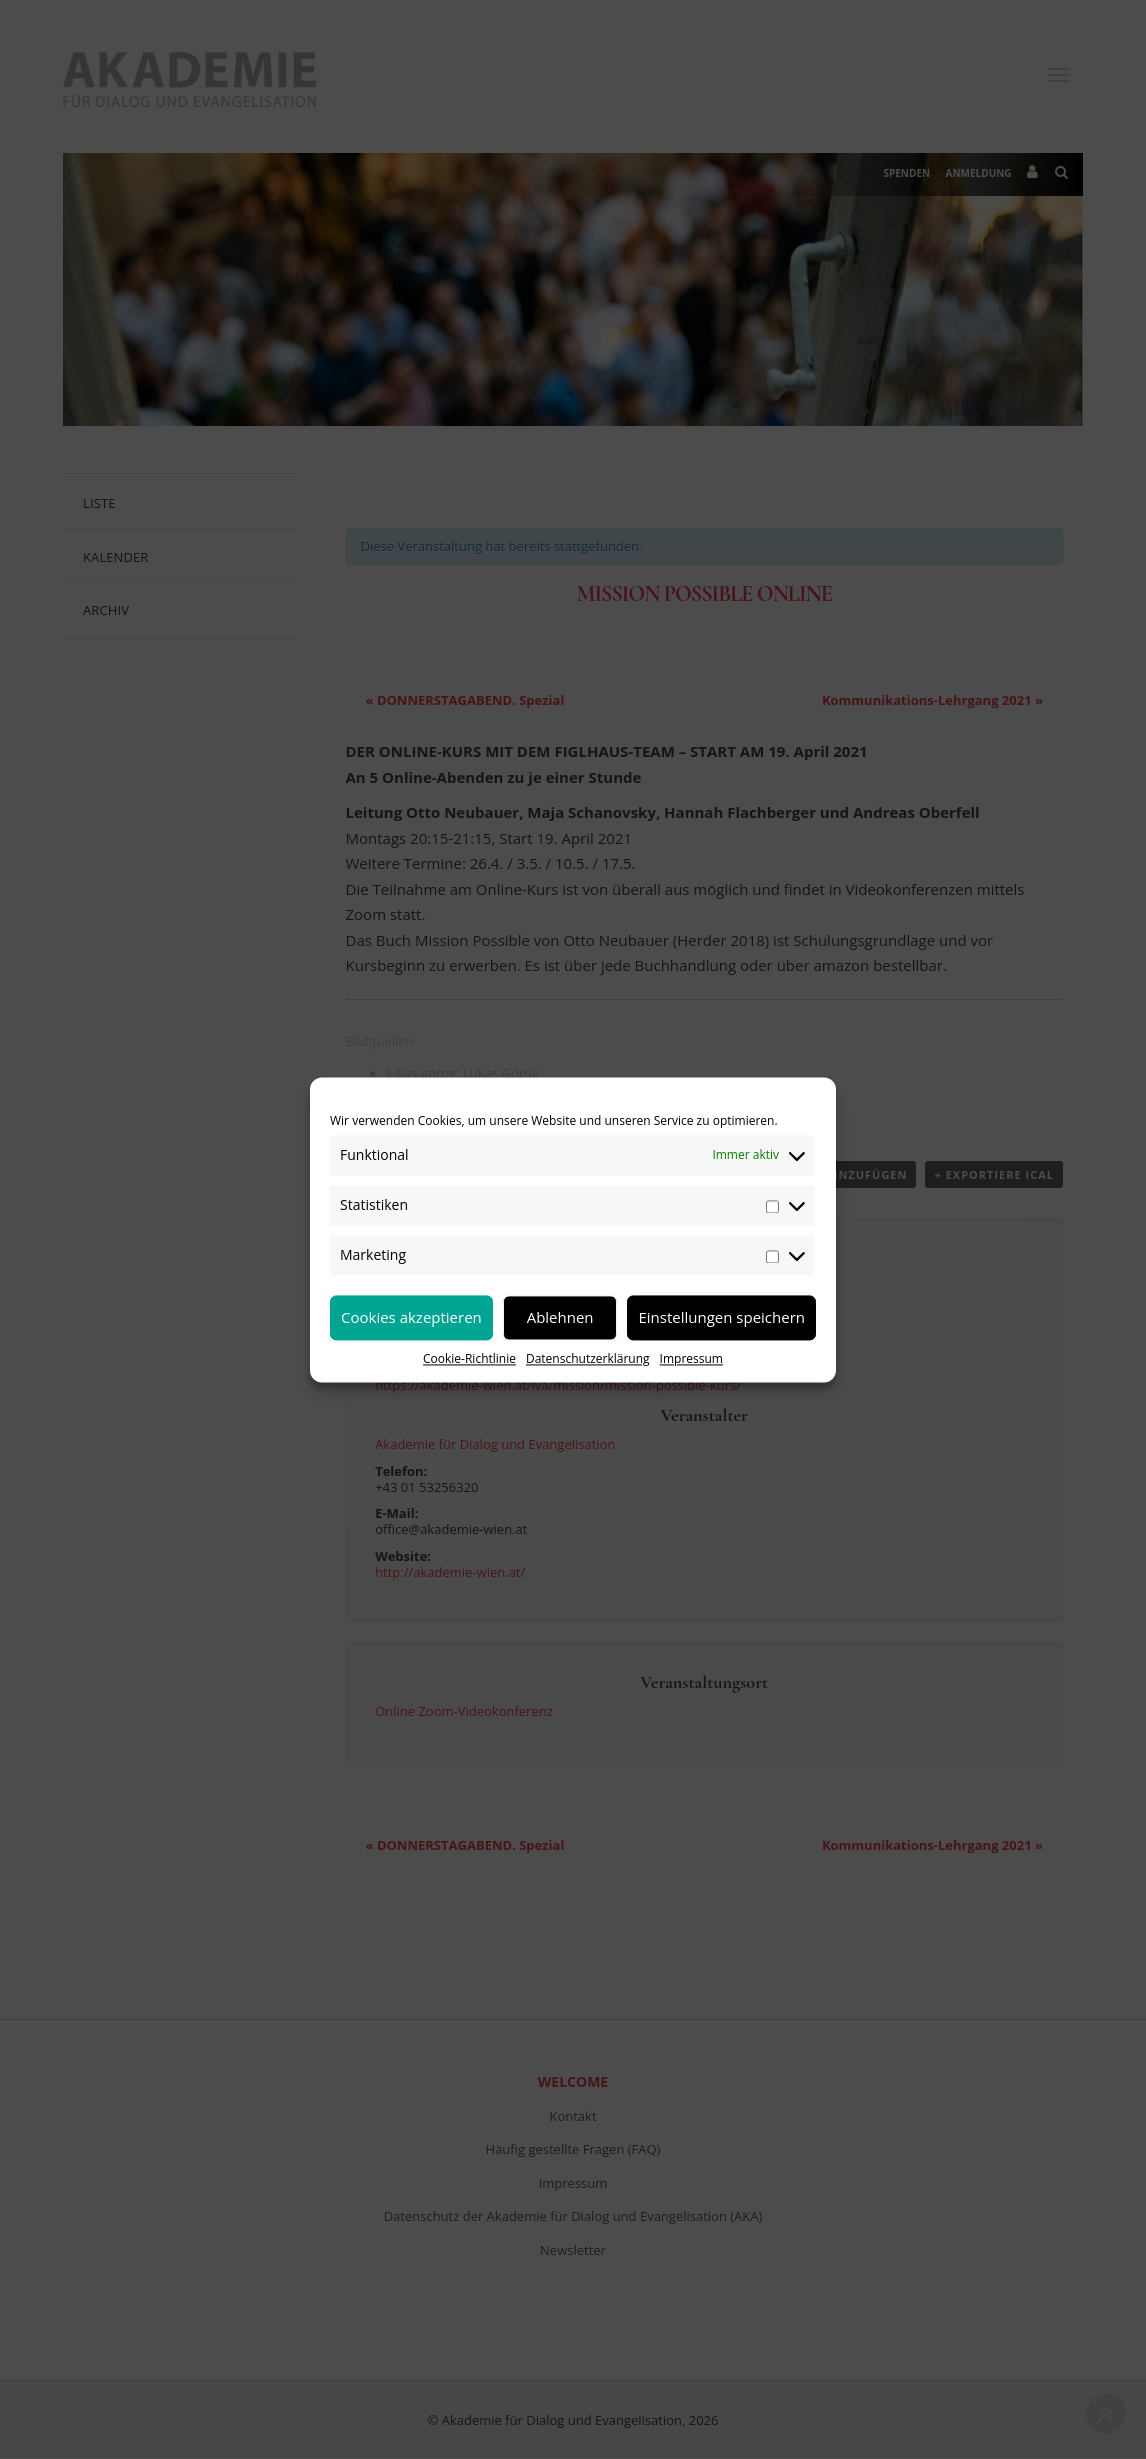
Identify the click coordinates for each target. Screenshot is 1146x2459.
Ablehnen (560, 1317)
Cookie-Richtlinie (469, 1358)
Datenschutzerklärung (588, 1358)
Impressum (691, 1358)
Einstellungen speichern (721, 1317)
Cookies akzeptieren (411, 1317)
